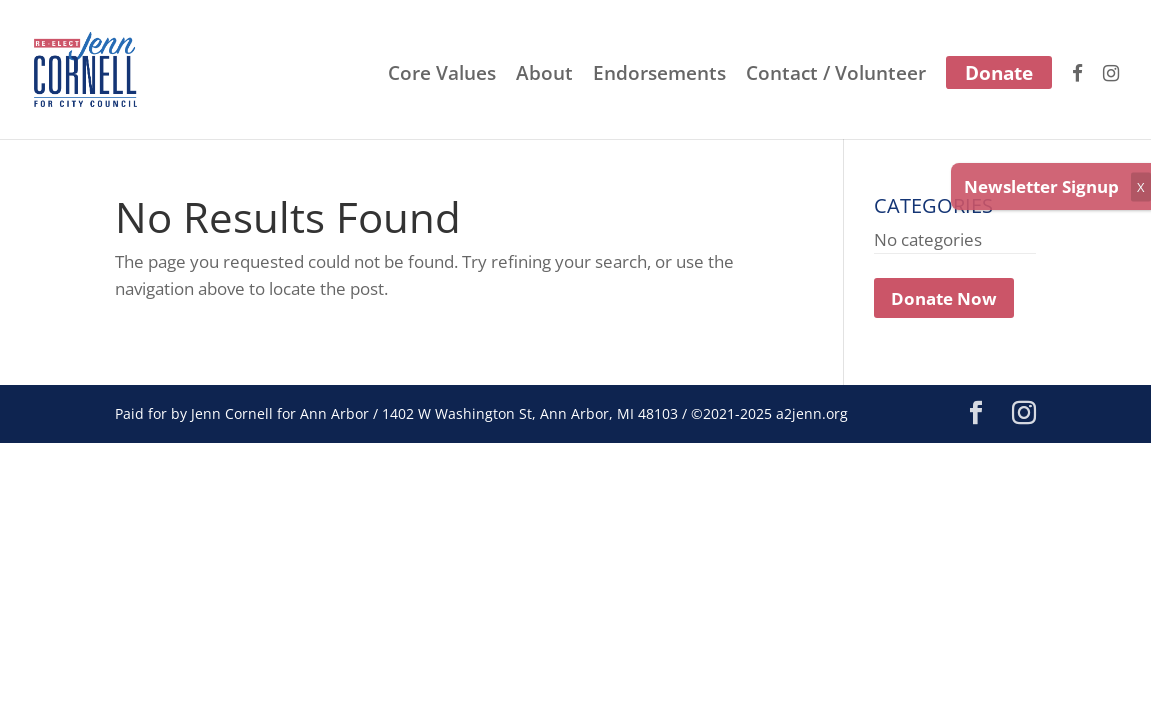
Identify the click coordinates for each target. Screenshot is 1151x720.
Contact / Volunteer (836, 76)
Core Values (442, 76)
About (544, 76)
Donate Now (944, 297)
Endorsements (659, 76)
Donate (999, 73)
